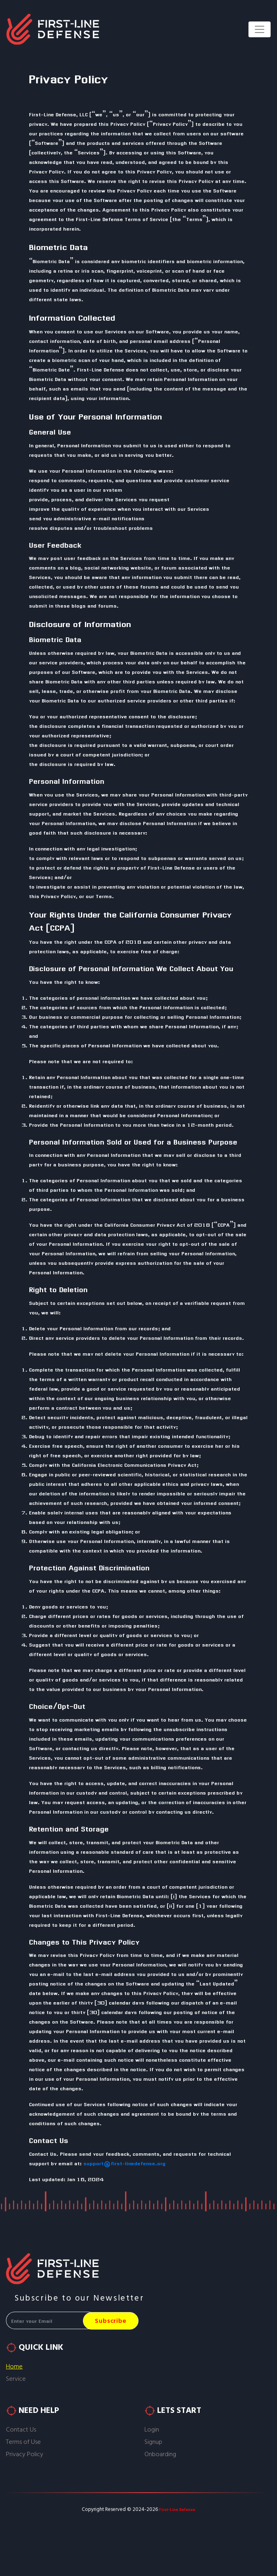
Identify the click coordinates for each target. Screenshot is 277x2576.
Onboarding (160, 2454)
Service (16, 2379)
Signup (153, 2442)
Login (151, 2430)
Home (14, 2366)
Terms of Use (23, 2442)
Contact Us (21, 2430)
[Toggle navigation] (259, 29)
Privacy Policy (24, 2454)
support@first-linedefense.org (124, 2163)
